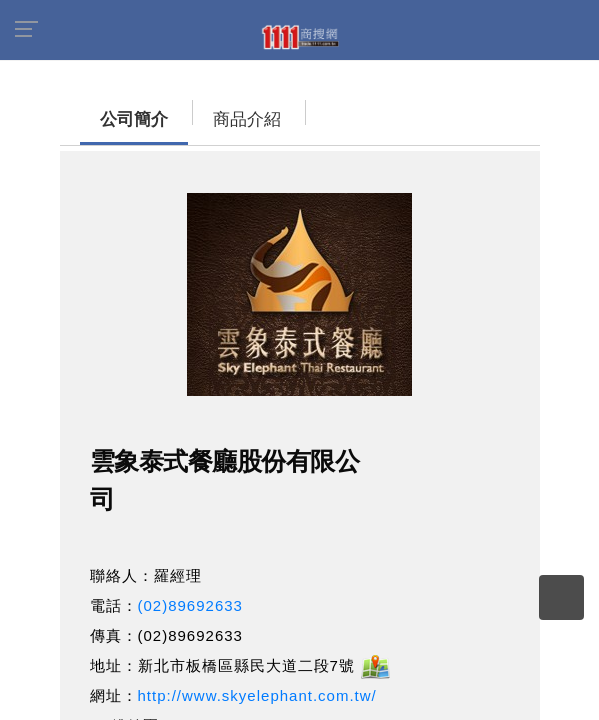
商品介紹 (227, 119)
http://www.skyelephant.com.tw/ (257, 695)
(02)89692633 (190, 605)
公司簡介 (114, 119)
